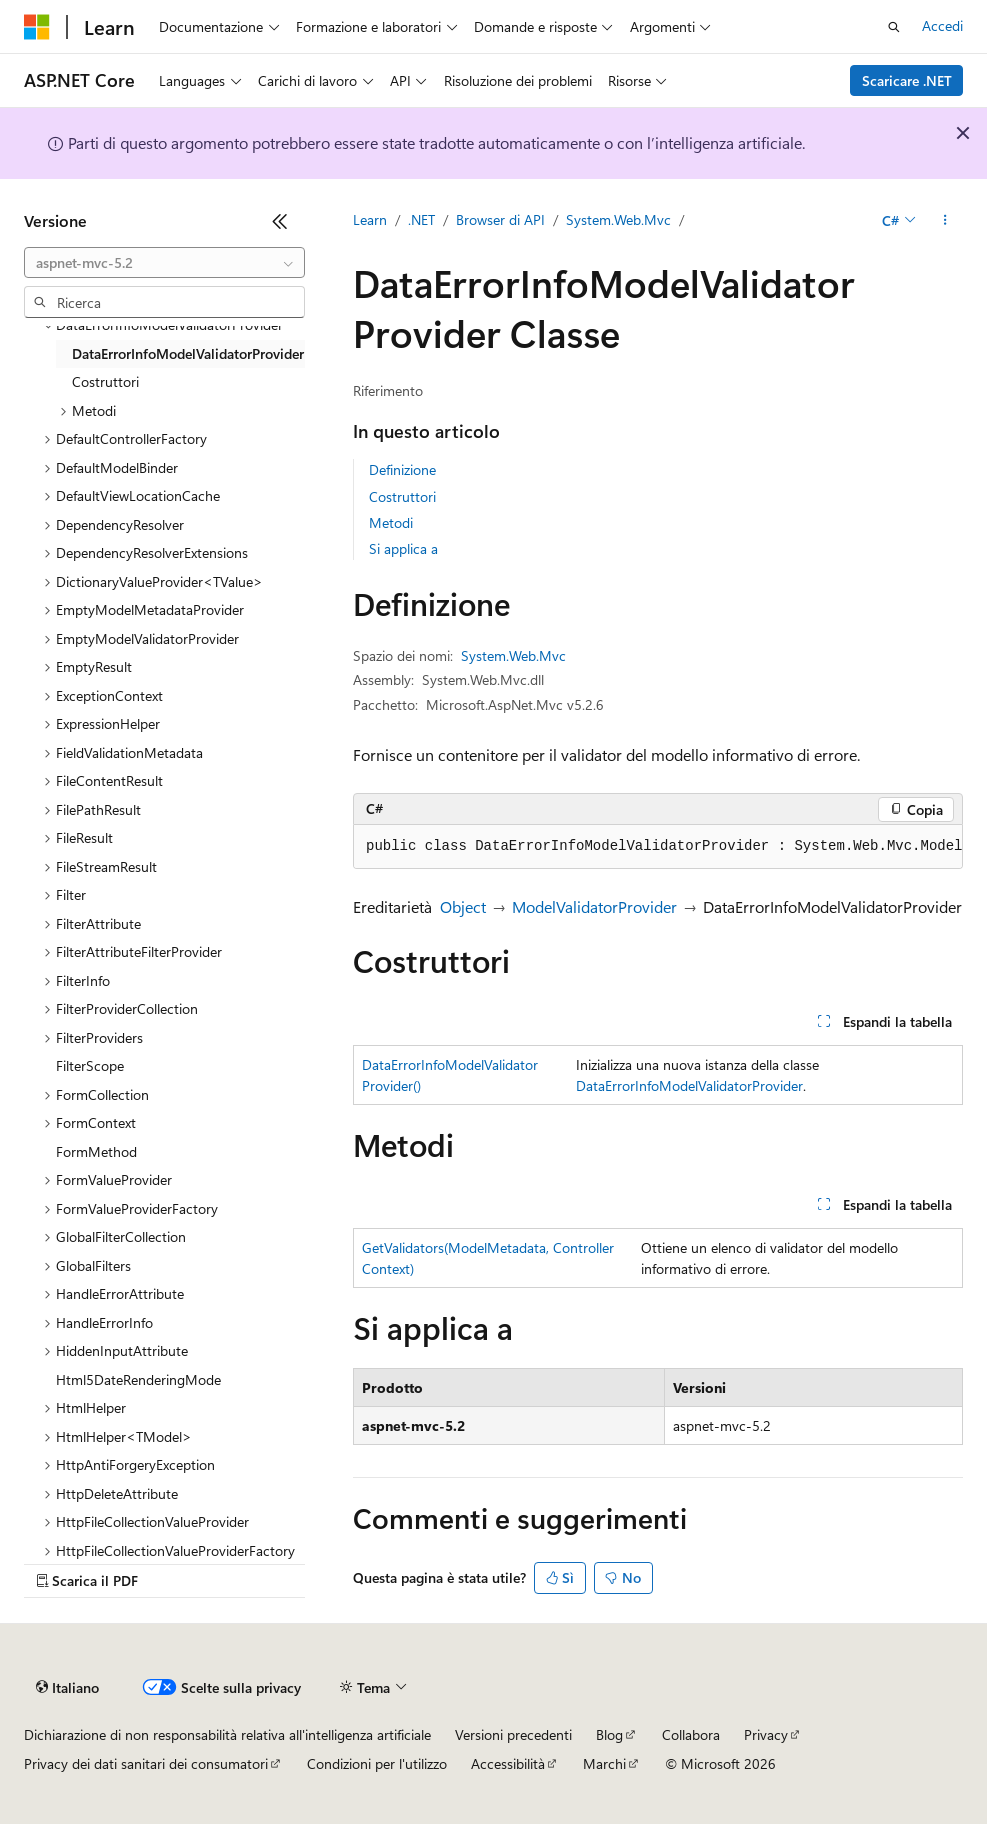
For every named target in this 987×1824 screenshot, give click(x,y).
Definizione (402, 469)
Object (463, 906)
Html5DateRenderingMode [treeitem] (138, 1379)
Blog (609, 1734)
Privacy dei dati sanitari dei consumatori (146, 1763)
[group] (658, 847)
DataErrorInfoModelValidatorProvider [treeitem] (188, 353)
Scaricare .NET (907, 80)
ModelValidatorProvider (594, 906)
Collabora (691, 1734)
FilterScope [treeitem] (90, 1065)
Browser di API (500, 219)
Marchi (604, 1763)
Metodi (391, 522)
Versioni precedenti (513, 1734)
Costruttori (402, 496)
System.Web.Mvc (618, 219)
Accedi (942, 25)
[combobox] (164, 263)
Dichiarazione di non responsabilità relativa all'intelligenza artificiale (227, 1734)
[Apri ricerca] (894, 27)
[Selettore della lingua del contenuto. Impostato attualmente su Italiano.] (67, 1688)
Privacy (766, 1734)
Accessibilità (508, 1763)
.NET (421, 219)
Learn (370, 219)
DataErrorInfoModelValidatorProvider (689, 1085)
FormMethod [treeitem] (96, 1151)
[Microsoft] (37, 27)
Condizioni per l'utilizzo (377, 1763)
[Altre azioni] (945, 221)
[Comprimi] (280, 221)
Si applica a (403, 548)
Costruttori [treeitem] (105, 381)
